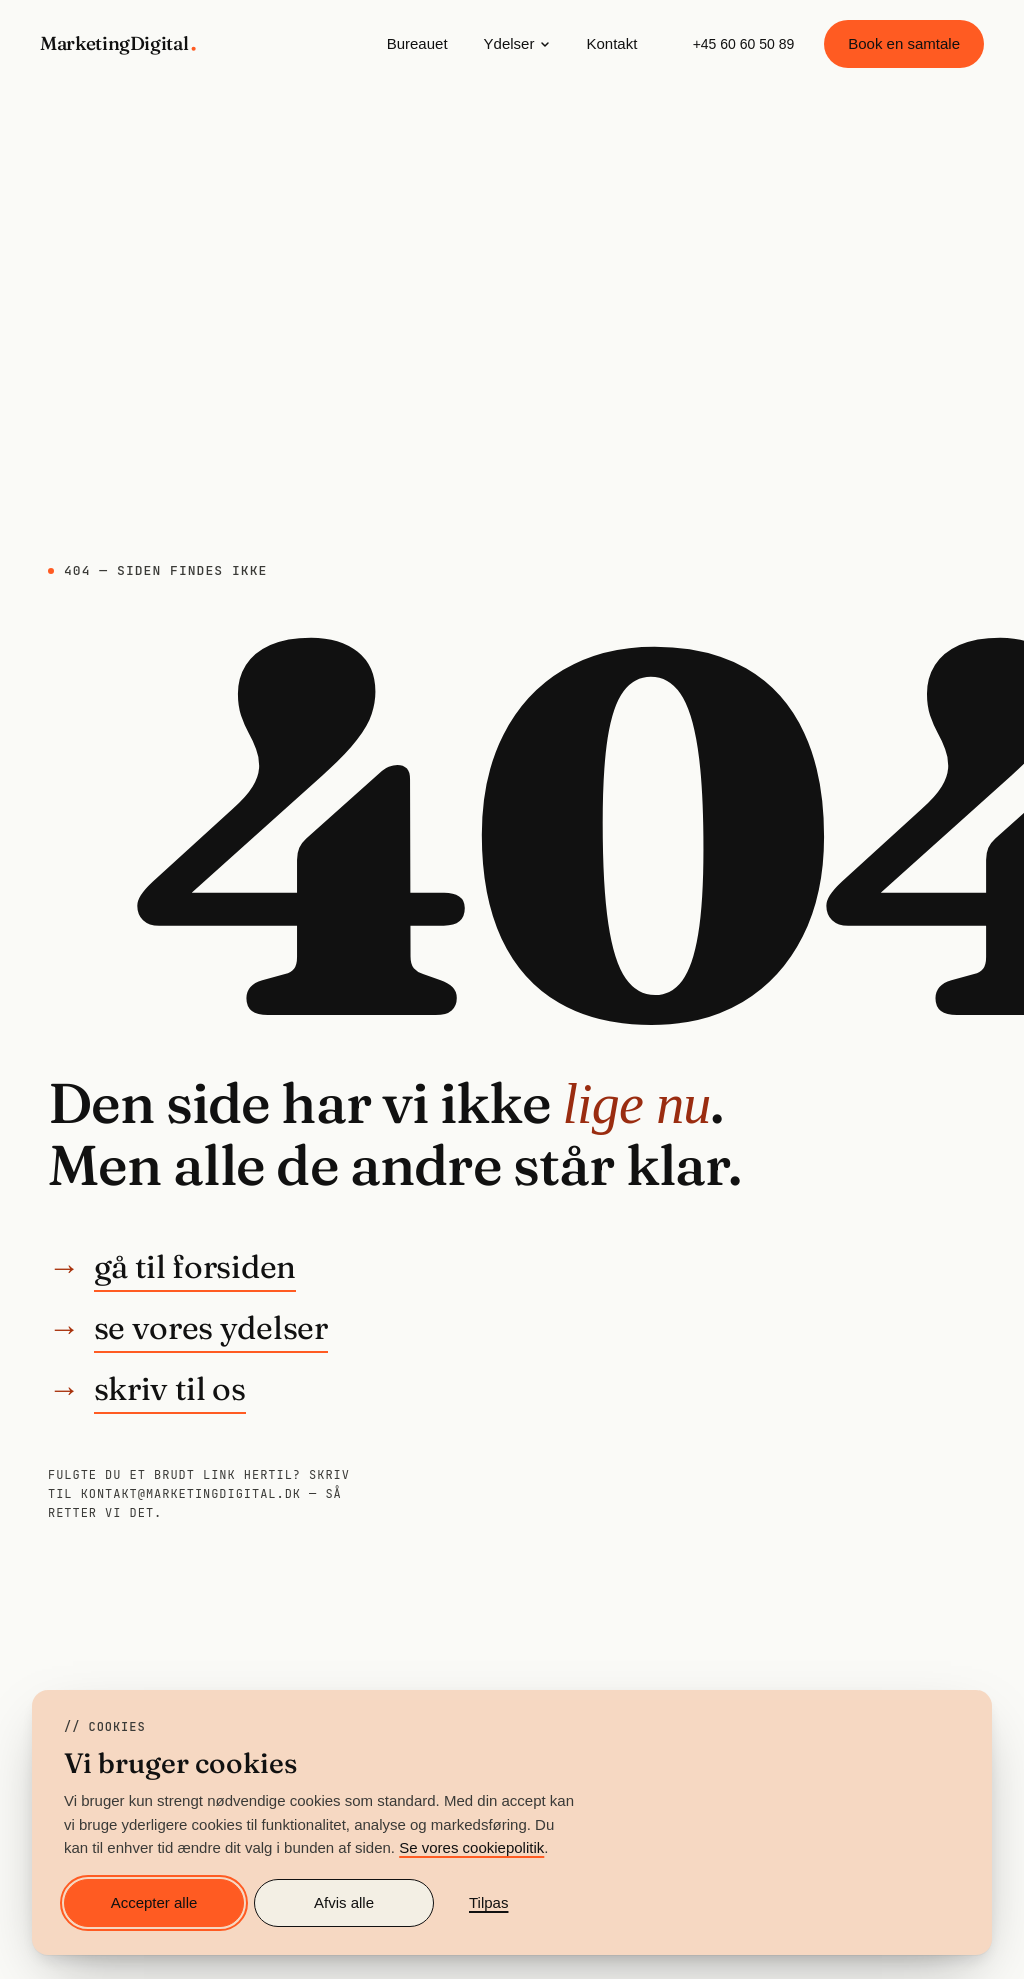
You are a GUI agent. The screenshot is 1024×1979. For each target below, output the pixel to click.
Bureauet (417, 43)
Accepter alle (154, 1902)
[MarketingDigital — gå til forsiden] (120, 44)
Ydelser (517, 43)
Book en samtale (904, 43)
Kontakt (611, 43)
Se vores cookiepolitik (471, 1847)
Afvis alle (344, 1902)
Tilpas (488, 1902)
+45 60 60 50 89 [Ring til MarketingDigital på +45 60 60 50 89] (744, 44)
